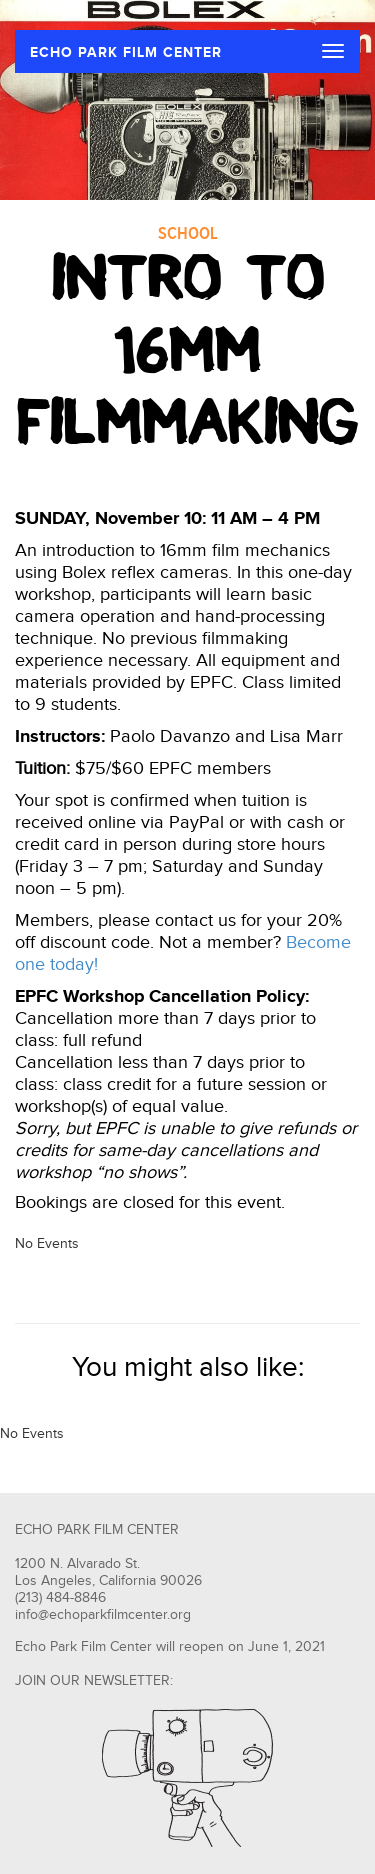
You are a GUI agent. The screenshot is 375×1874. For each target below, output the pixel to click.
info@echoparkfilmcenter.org (103, 1615)
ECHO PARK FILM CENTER (126, 52)
